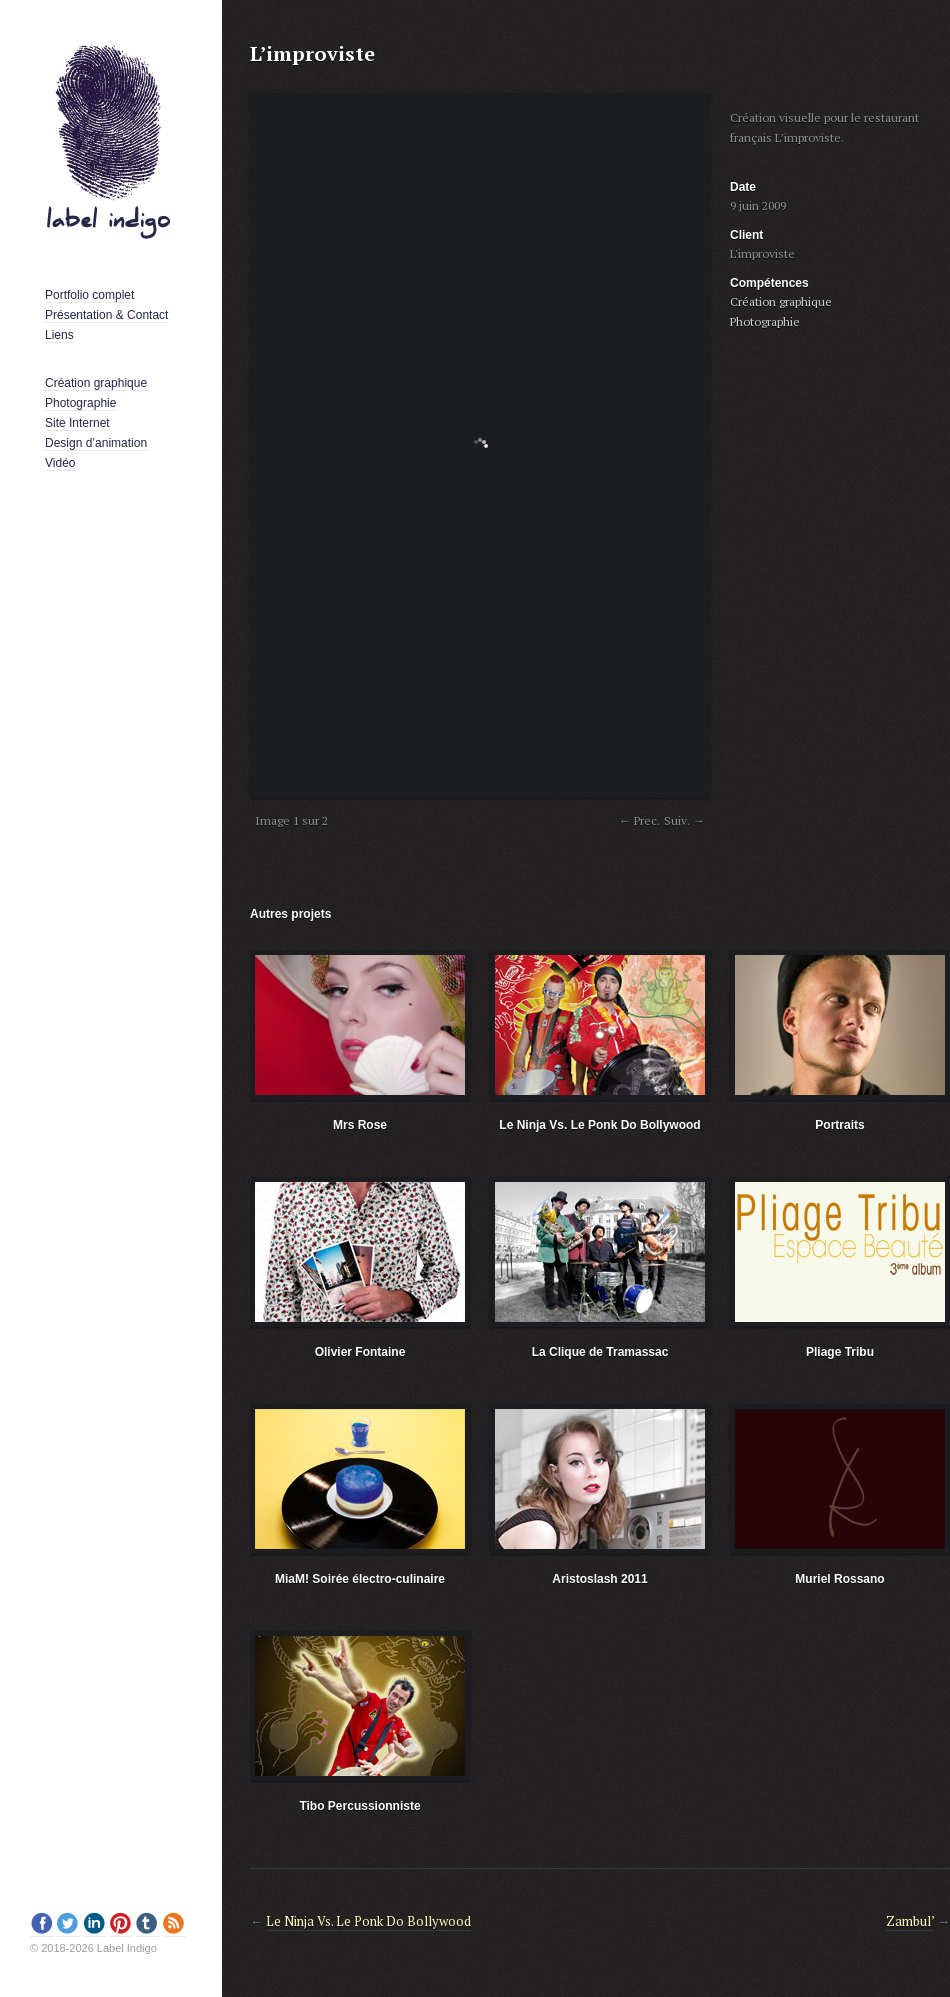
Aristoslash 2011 (599, 1579)
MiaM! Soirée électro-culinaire (360, 1579)
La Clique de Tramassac (600, 1352)
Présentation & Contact (106, 315)
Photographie (80, 403)
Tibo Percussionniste (359, 1806)
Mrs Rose (360, 1125)
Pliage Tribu (840, 1352)
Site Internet (77, 423)
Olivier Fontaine (360, 1352)
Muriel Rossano (839, 1579)
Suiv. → (684, 820)
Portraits (839, 1125)
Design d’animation (96, 443)
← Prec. (639, 820)
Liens (59, 335)
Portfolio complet (89, 295)
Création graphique (96, 383)
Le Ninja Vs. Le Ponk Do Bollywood (599, 1125)
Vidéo (60, 463)
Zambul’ (910, 1921)
